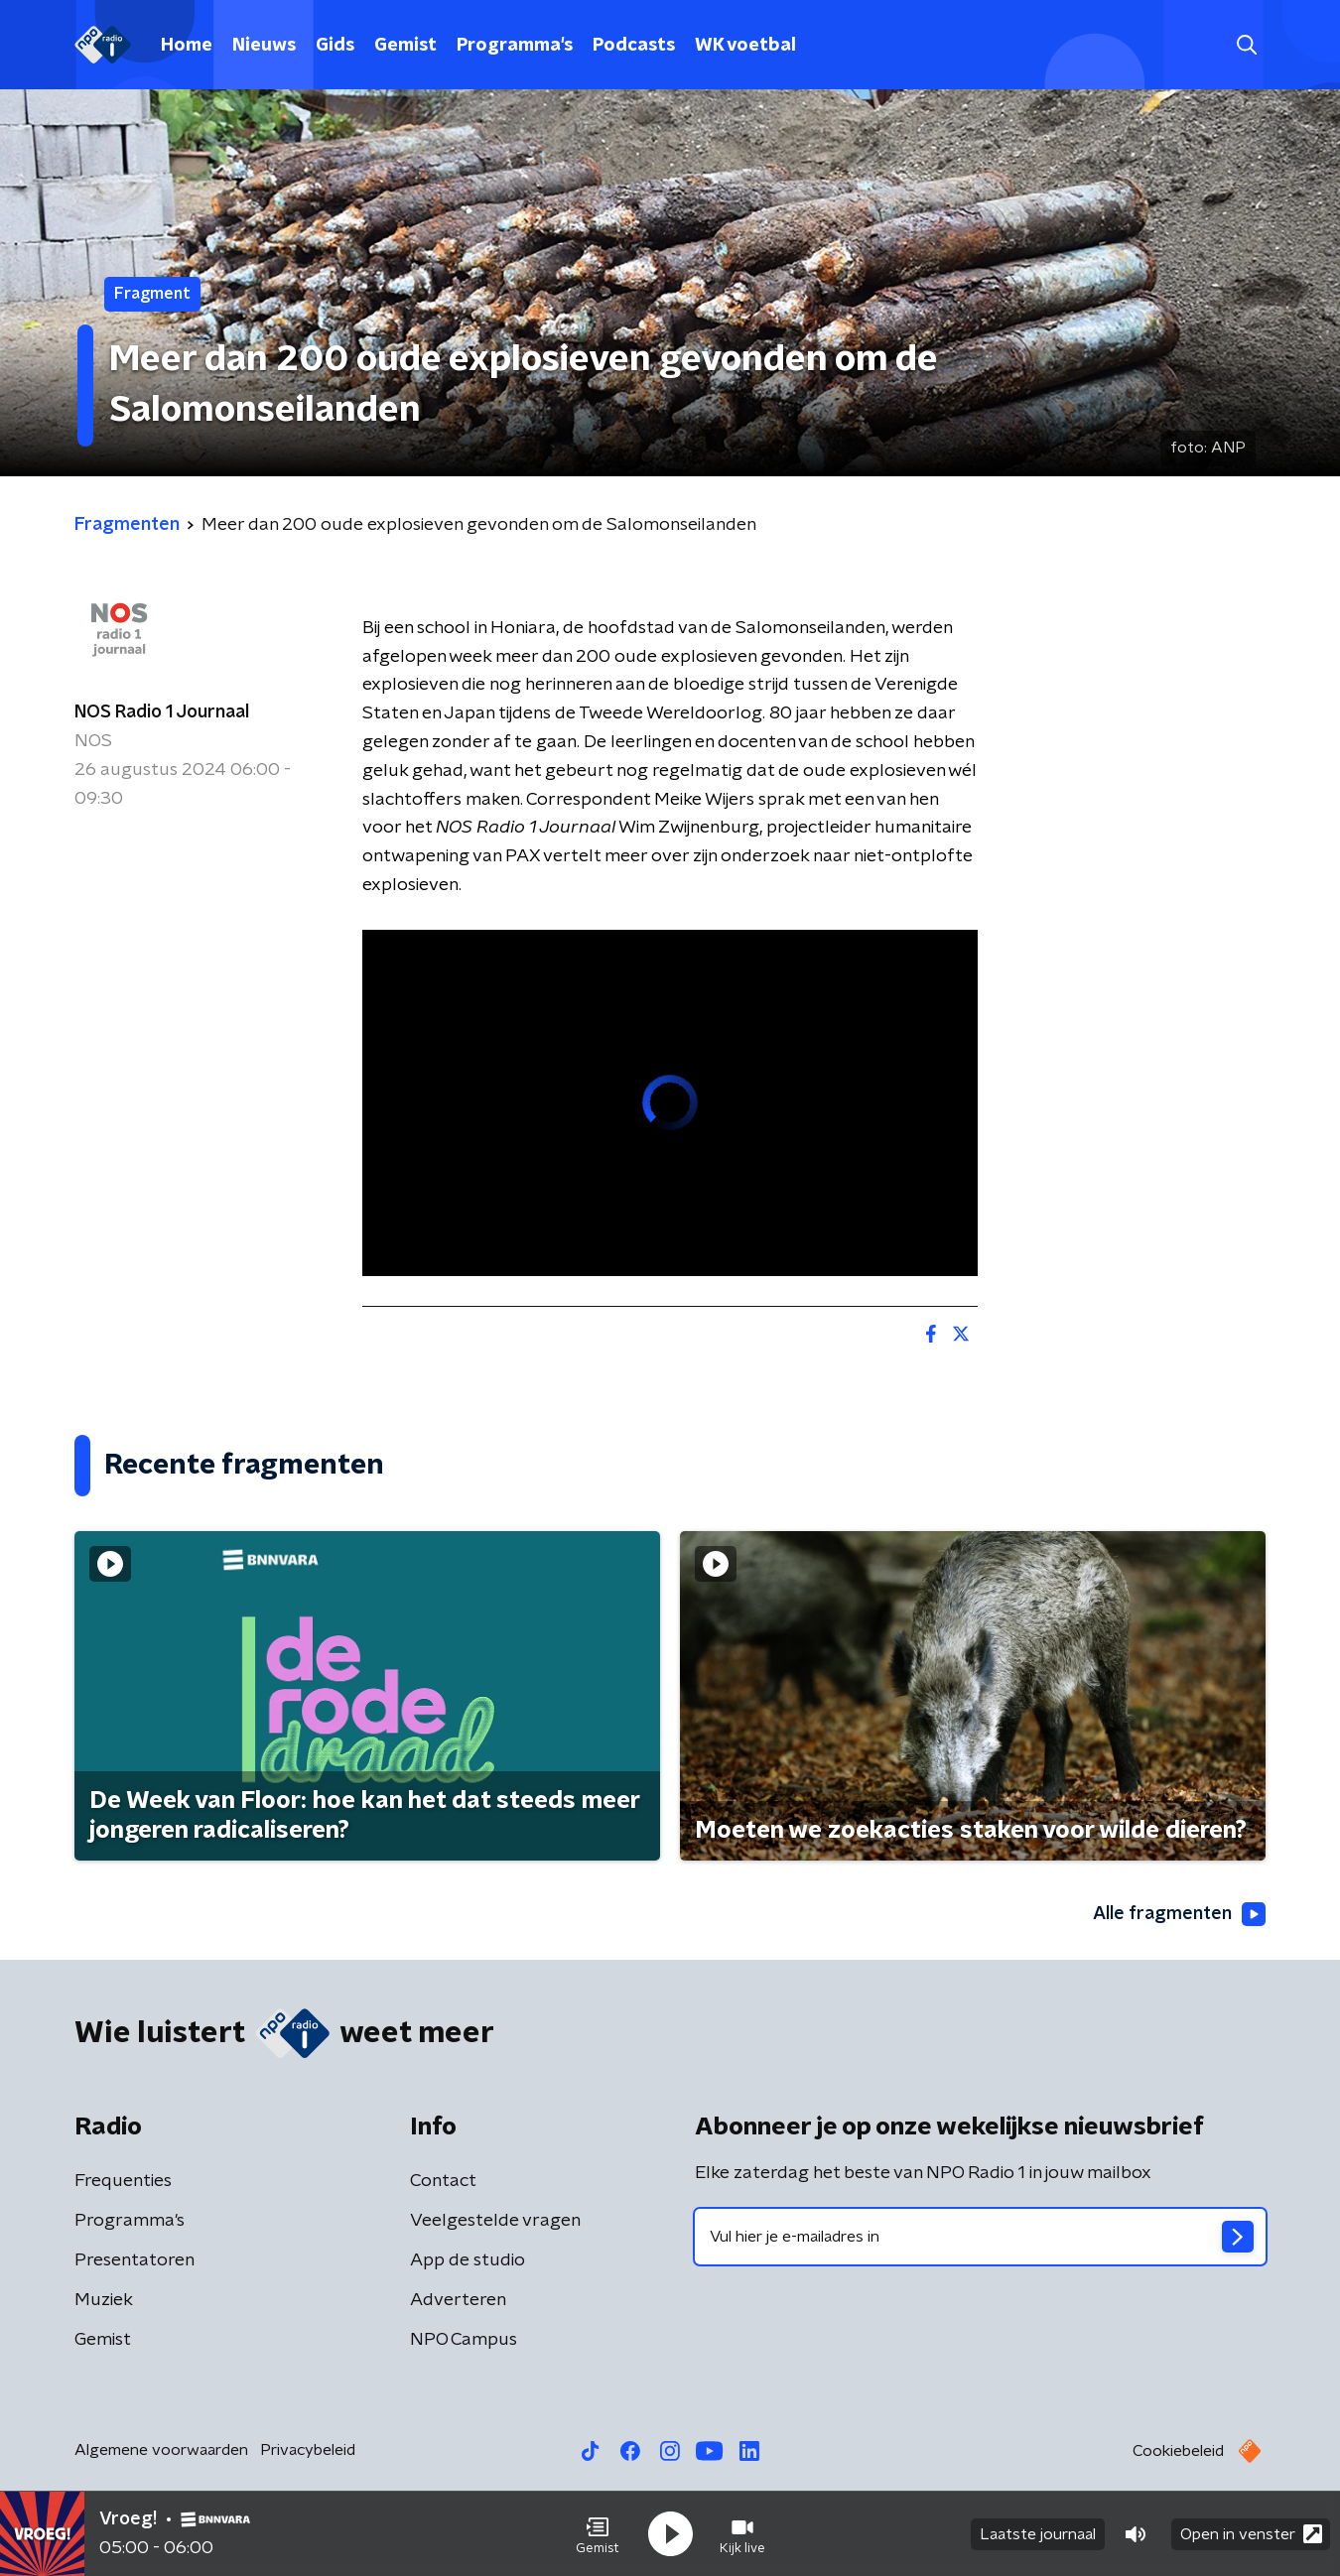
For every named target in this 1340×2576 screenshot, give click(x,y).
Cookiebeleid (1178, 2451)
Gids (335, 46)
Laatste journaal (1038, 2534)
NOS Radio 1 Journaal (161, 712)
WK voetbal (745, 46)
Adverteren (458, 2300)
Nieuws (264, 46)
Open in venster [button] (1251, 2533)
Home (186, 46)
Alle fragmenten (1179, 1914)
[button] (597, 2534)
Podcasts (634, 46)
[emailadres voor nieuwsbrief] (980, 2236)
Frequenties (123, 2181)
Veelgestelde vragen (495, 2221)
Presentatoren (134, 2260)
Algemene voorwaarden (161, 2450)
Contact (443, 2181)
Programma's (515, 46)
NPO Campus (463, 2340)
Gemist (405, 46)
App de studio (467, 2260)
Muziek (103, 2300)
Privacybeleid (307, 2450)
